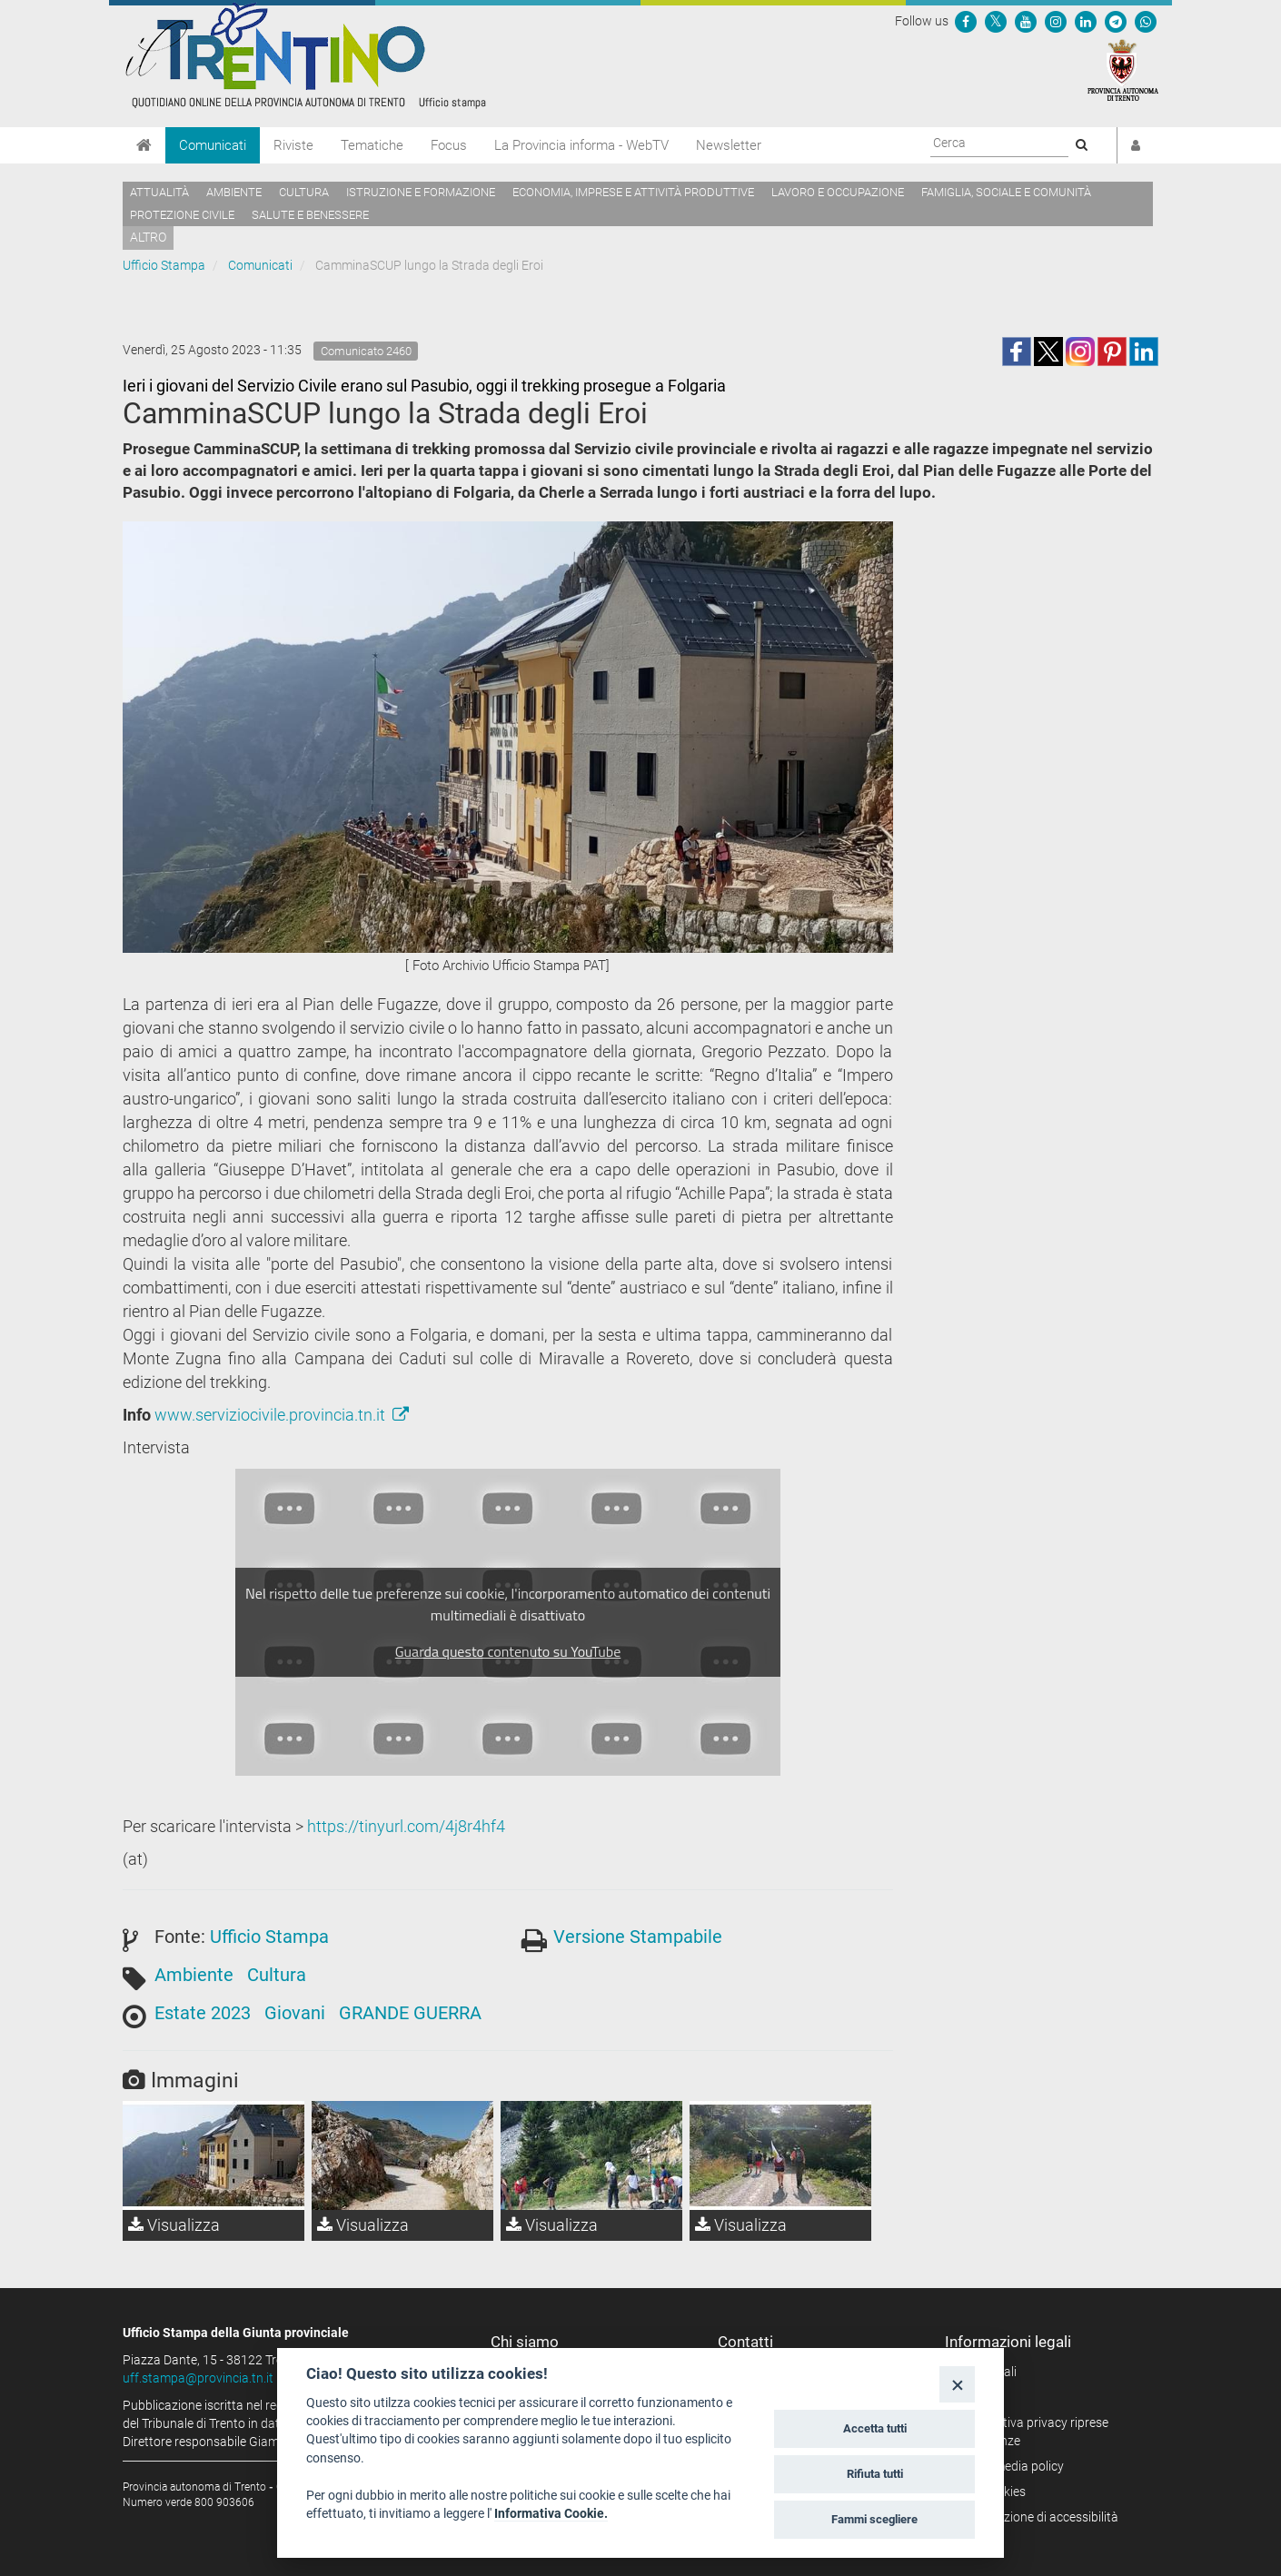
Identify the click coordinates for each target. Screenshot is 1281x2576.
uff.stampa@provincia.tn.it (198, 2378)
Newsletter (728, 145)
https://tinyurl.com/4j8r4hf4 (406, 1826)
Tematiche (372, 145)
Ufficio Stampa (164, 265)
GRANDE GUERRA (410, 2013)
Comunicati (212, 145)
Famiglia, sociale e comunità (1006, 192)
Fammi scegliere (874, 2519)
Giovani (294, 2013)
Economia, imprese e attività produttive (633, 192)
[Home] (144, 145)
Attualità (159, 192)
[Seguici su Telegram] (1115, 21)
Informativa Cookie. (551, 2513)
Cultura (304, 192)
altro (148, 237)
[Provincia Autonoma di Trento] (1122, 69)
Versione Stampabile (637, 1936)
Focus (449, 145)
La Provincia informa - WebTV (581, 145)
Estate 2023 (202, 2013)
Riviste (293, 145)
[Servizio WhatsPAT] (1145, 21)
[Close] (957, 2384)
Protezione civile (182, 215)
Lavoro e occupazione (837, 192)
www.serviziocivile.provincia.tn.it (281, 1414)
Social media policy (1011, 2466)
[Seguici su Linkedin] (1085, 21)
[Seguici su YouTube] (1025, 21)
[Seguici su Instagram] (1055, 21)
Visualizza (174, 2224)
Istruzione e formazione (420, 192)
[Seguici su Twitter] (995, 21)
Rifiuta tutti (875, 2474)
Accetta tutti (875, 2428)
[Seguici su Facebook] (965, 21)
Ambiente (234, 192)
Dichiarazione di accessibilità (1038, 2517)
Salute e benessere (310, 215)
